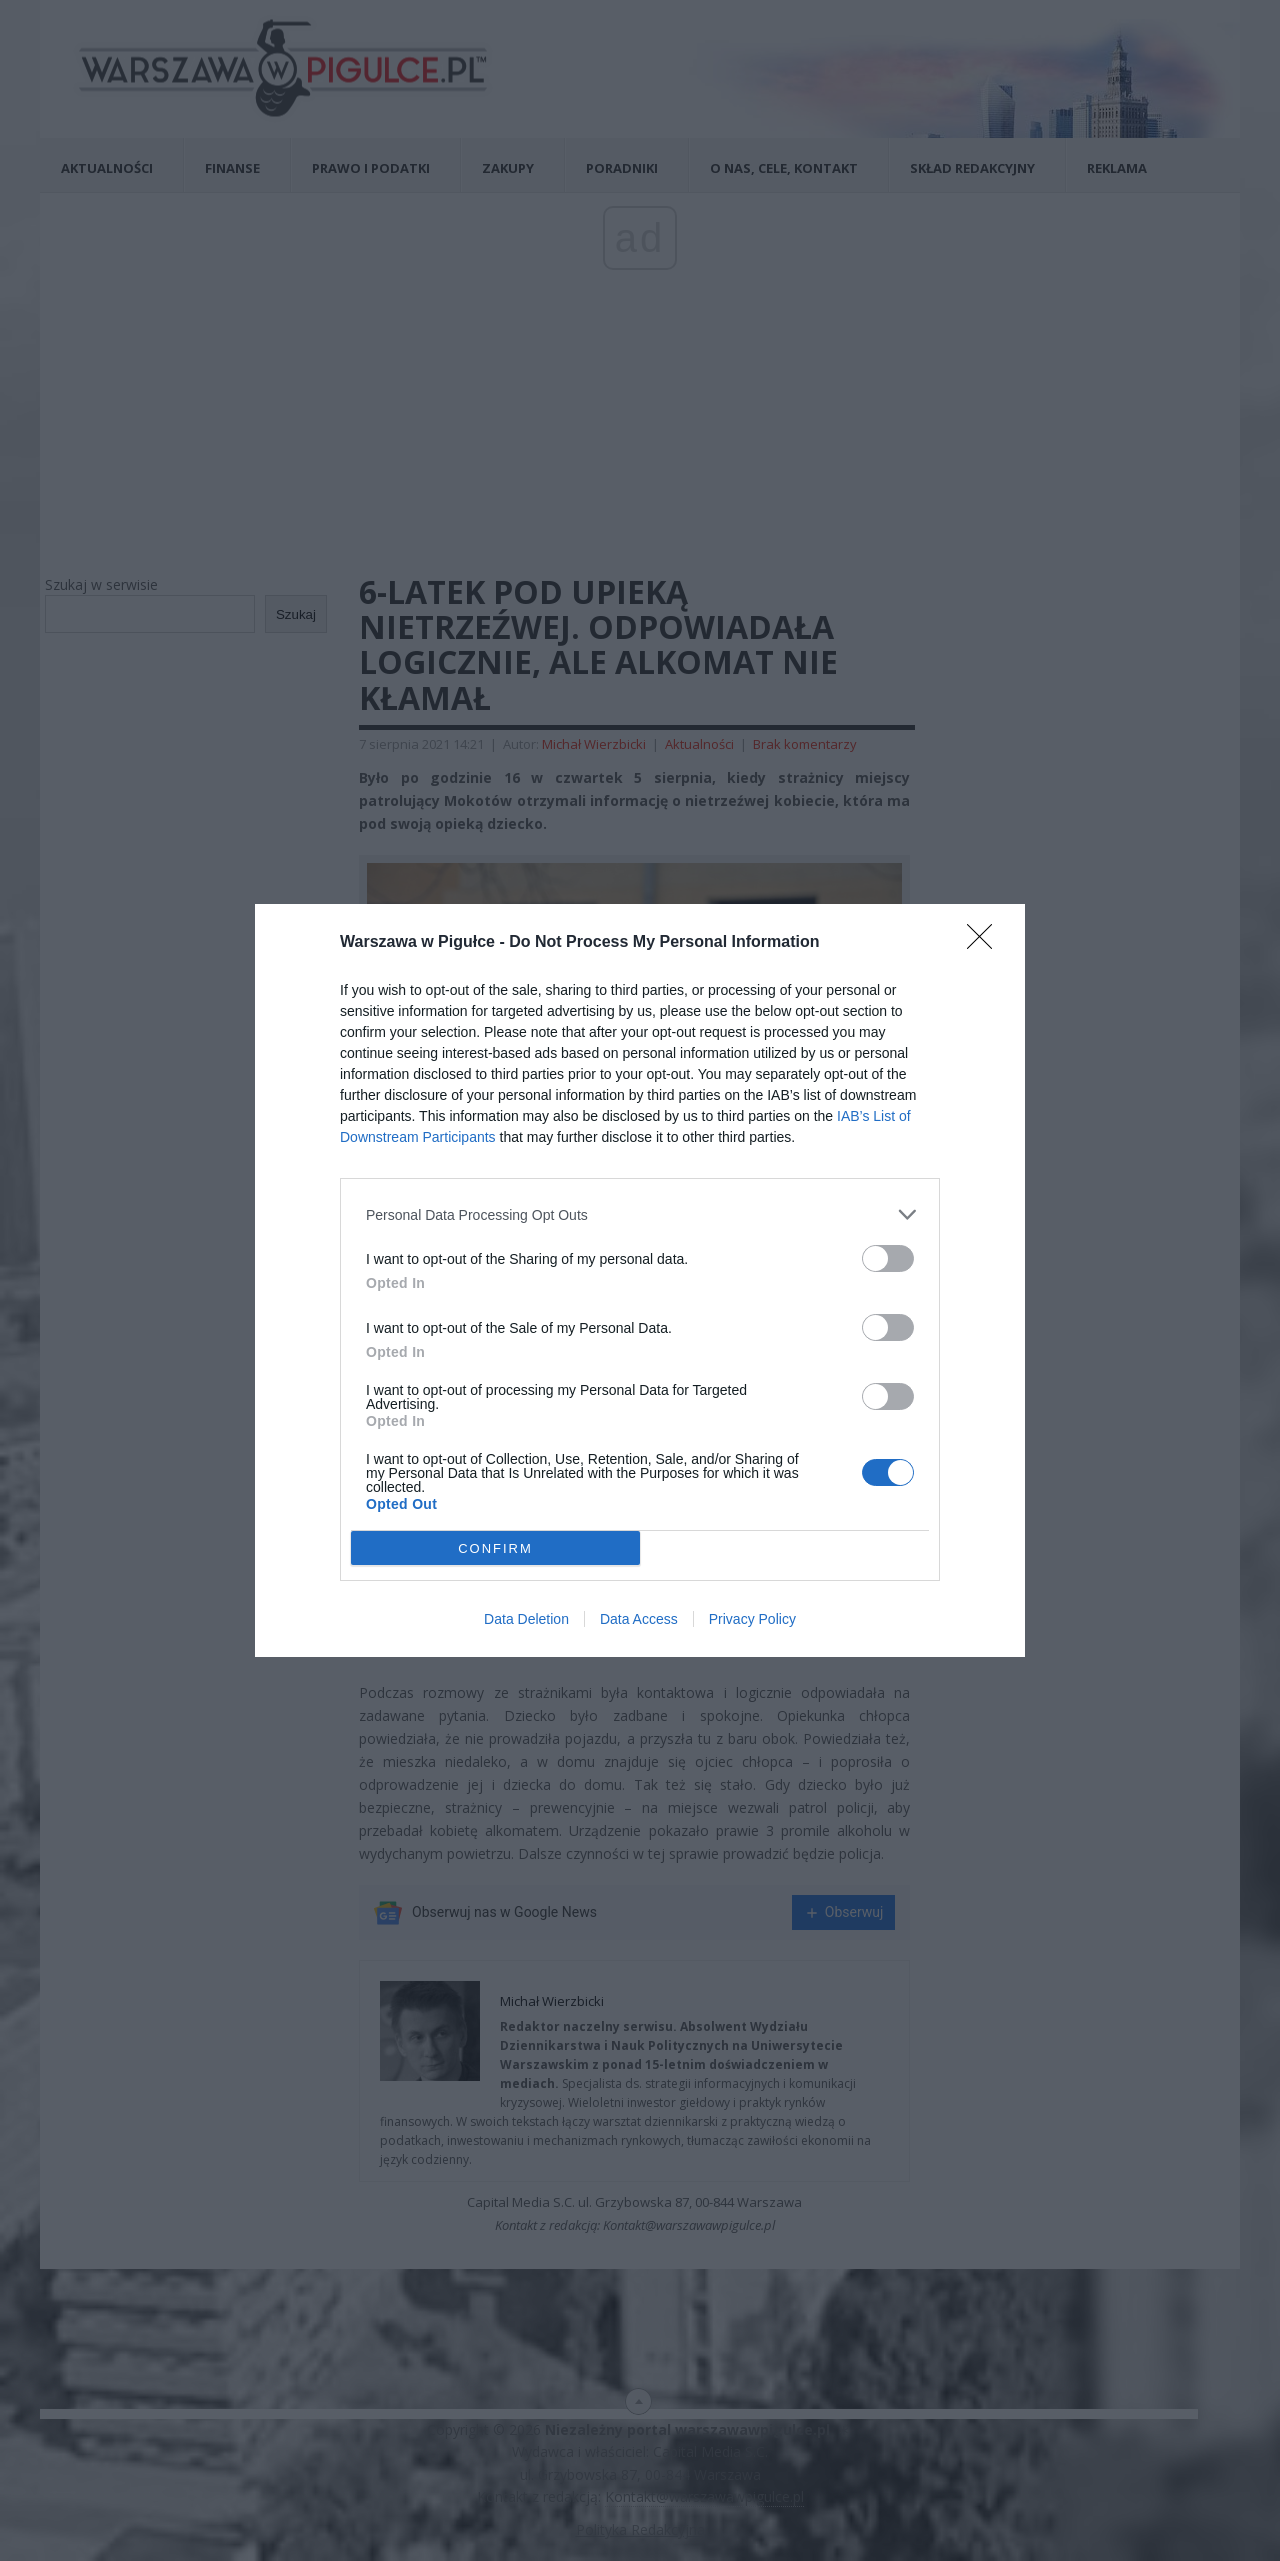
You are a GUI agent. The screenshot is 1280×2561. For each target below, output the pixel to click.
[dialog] (640, 1280)
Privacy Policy (752, 1619)
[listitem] (640, 1214)
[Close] (986, 943)
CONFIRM (495, 1548)
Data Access (639, 1619)
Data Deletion (526, 1619)
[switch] (888, 1258)
